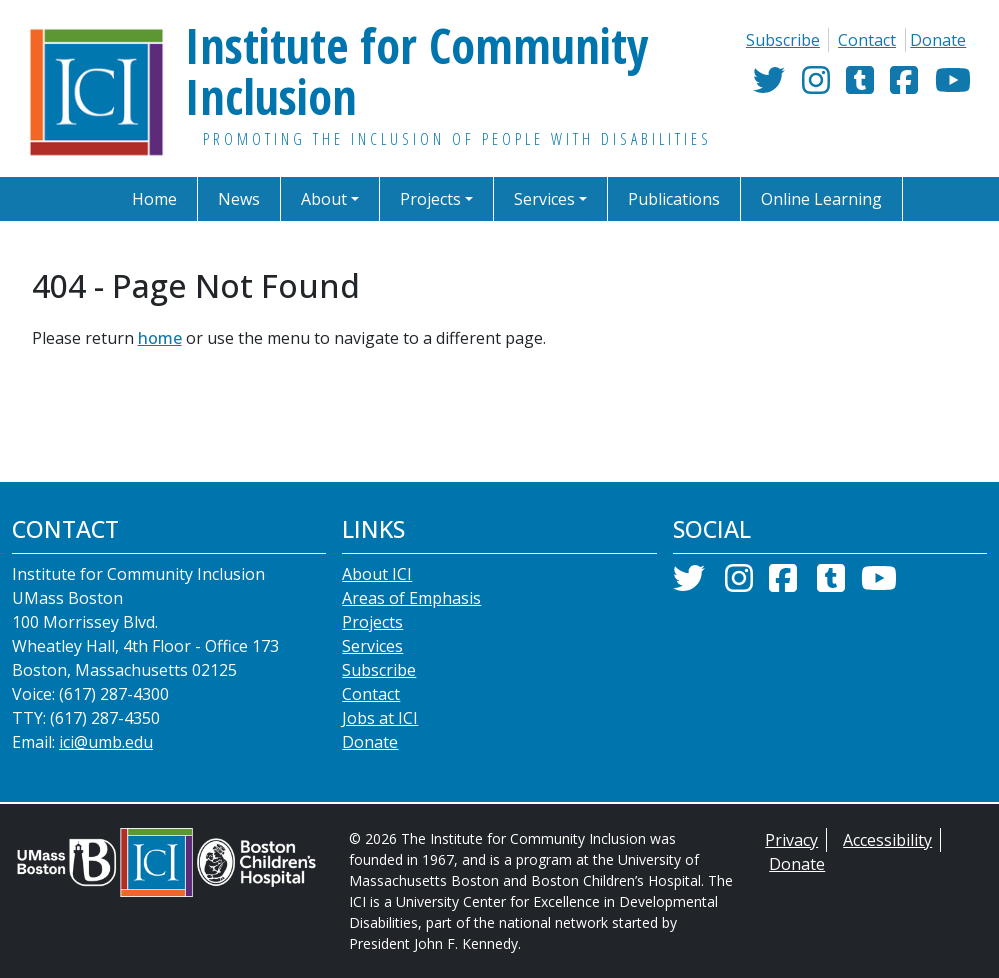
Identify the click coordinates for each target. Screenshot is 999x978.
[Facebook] (904, 86)
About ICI (375, 594)
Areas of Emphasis (409, 618)
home (151, 337)
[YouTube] (953, 86)
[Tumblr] (860, 86)
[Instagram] (816, 86)
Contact (867, 39)
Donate (939, 39)
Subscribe (783, 39)
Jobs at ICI (380, 738)
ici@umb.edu (108, 762)
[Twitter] (769, 86)
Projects (371, 642)
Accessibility (886, 860)
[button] (336, 199)
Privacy (791, 860)
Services (372, 666)
